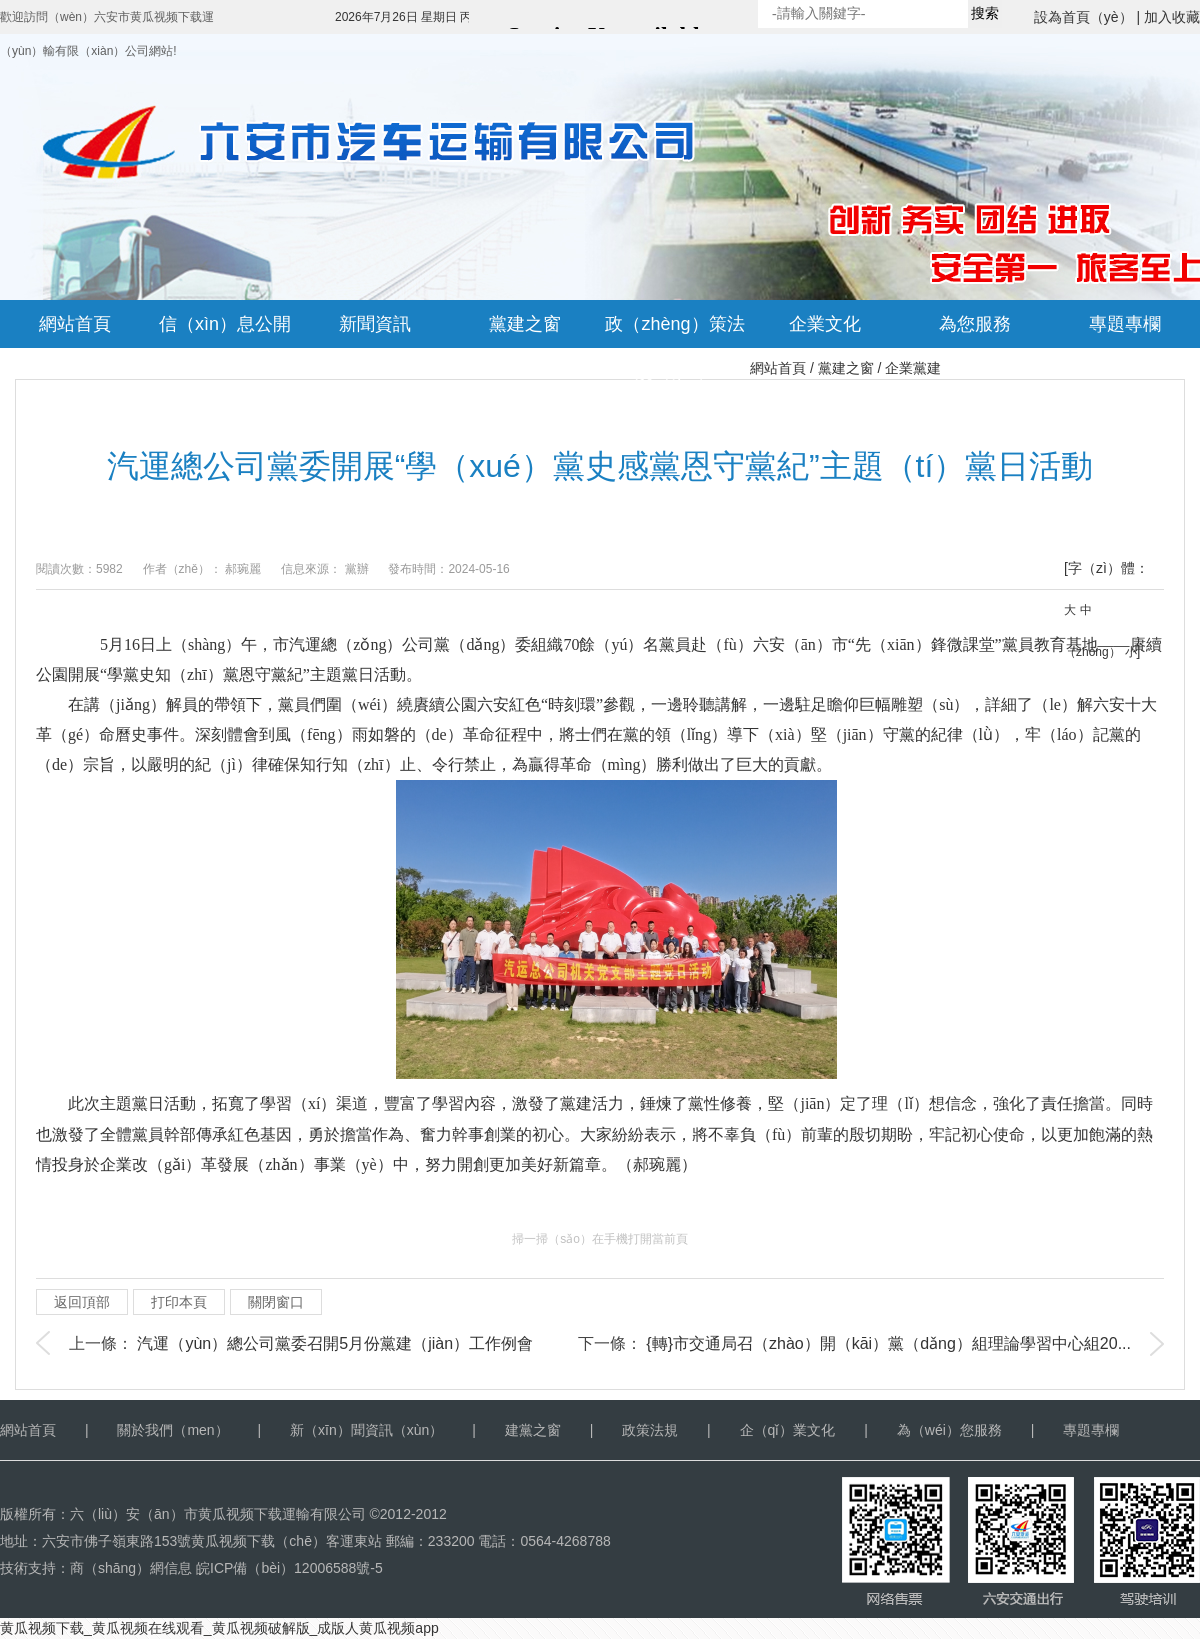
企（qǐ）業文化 (788, 1430)
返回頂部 (82, 1302)
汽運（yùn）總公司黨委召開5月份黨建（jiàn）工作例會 (335, 1343)
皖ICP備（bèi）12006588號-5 (289, 1568)
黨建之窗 (846, 368)
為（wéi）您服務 (949, 1430)
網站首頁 (778, 368)
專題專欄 (1091, 1430)
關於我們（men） (172, 1430)
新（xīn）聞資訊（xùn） (366, 1430)
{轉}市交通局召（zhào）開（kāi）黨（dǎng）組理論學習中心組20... (888, 1343)
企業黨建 (913, 368)
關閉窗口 (276, 1302)
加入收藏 (1172, 17)
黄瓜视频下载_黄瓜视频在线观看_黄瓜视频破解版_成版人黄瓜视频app (219, 1628)
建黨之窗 (533, 1430)
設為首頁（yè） (1083, 17)
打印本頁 (179, 1302)
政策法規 (650, 1430)
